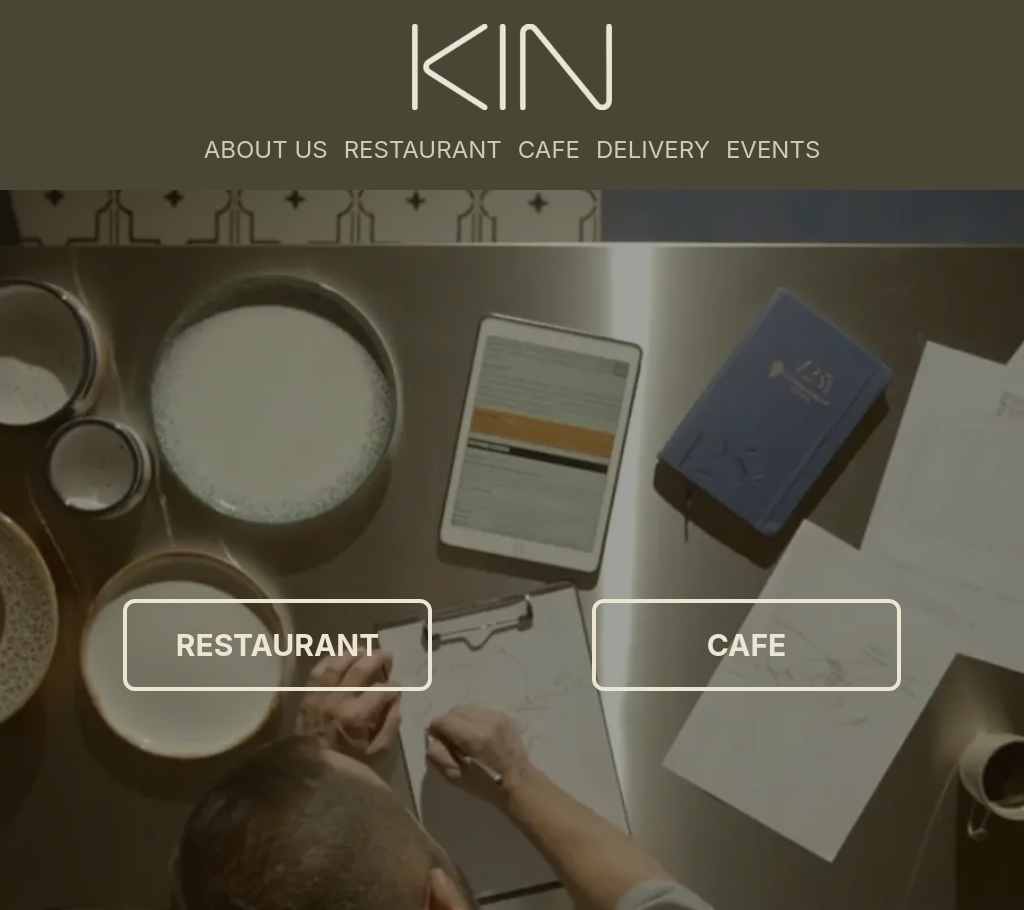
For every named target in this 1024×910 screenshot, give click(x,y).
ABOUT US (266, 149)
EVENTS (773, 149)
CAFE (549, 149)
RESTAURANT (423, 149)
